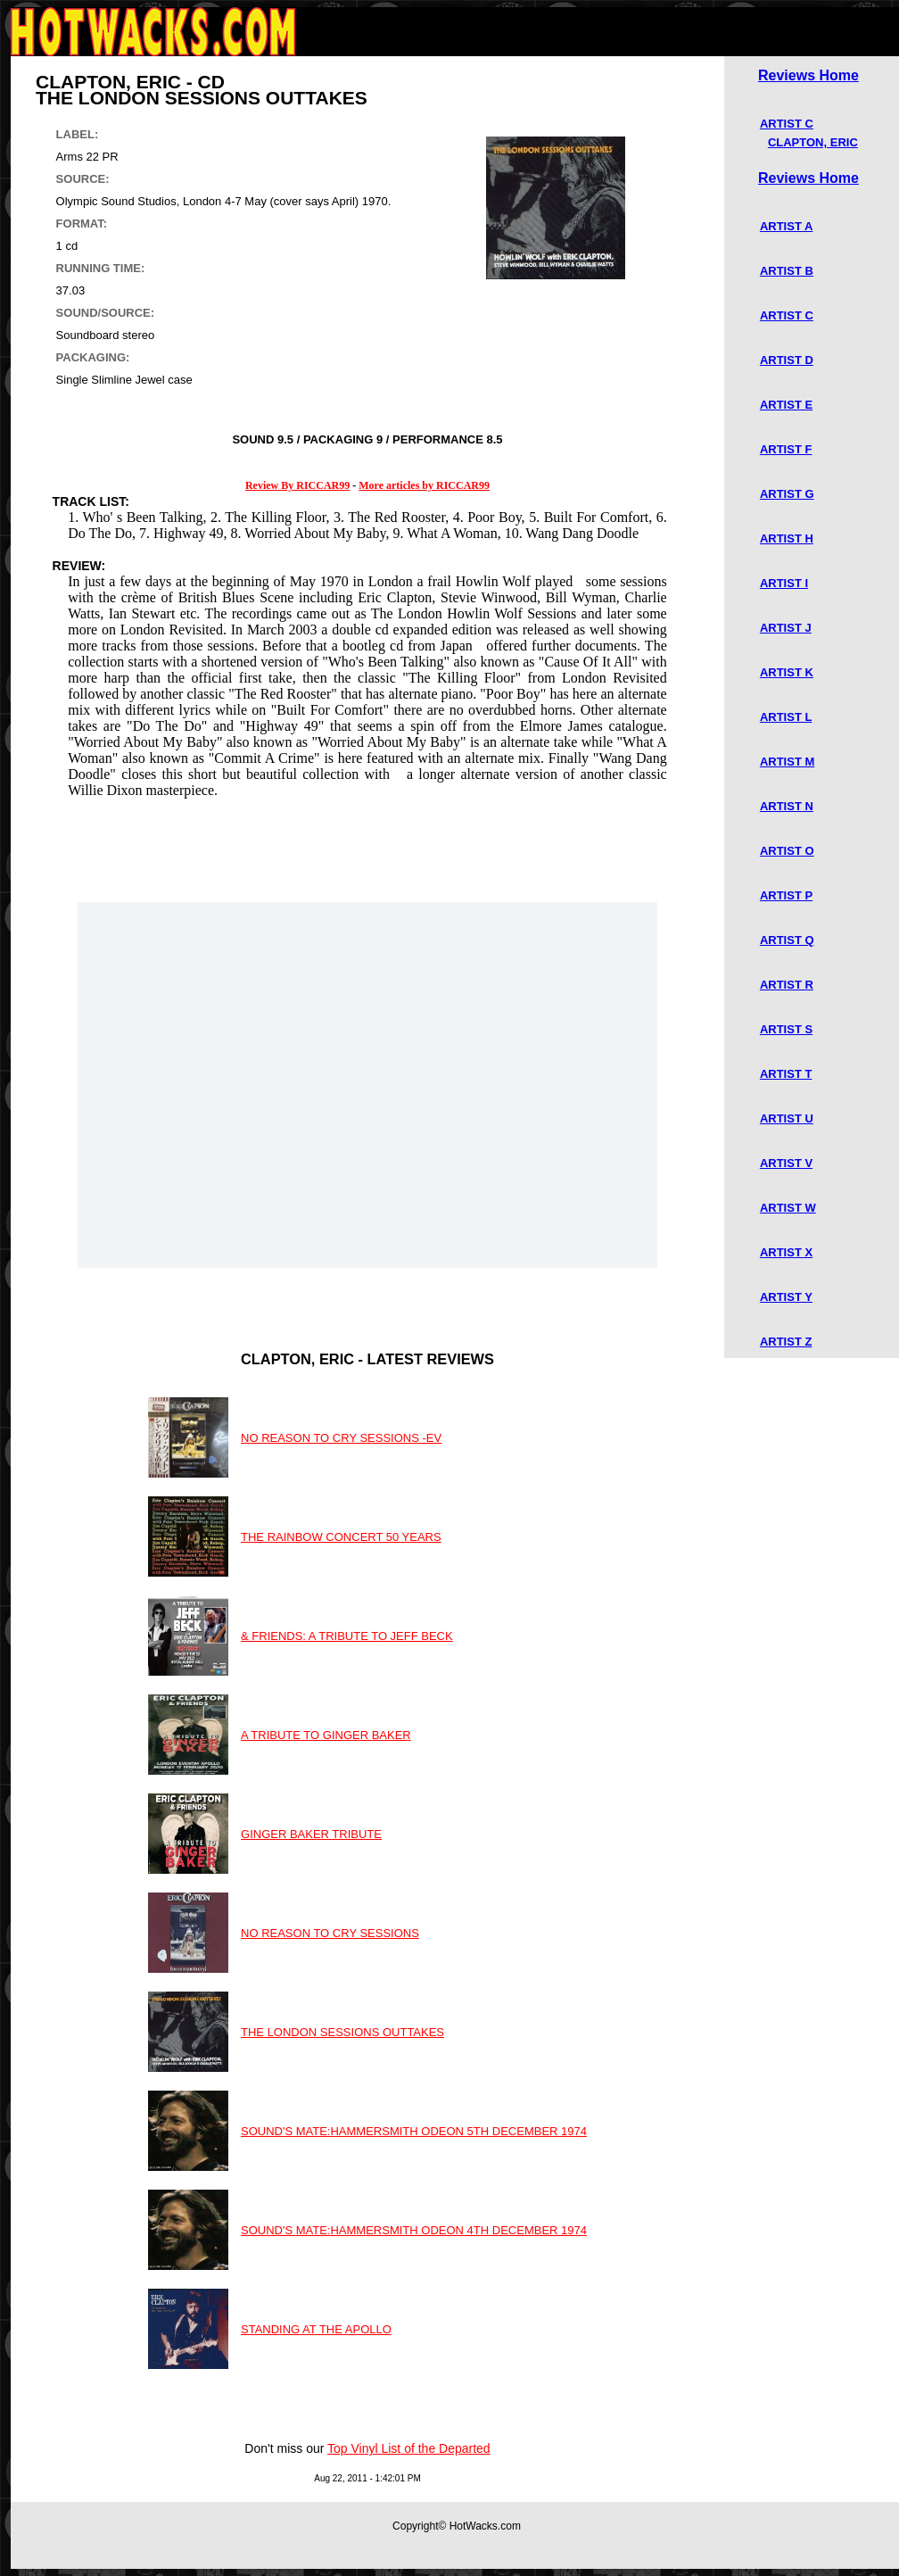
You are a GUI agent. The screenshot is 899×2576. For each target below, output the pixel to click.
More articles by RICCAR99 (424, 485)
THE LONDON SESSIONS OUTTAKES (342, 2032)
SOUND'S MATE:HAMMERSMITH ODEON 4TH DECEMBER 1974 (414, 2230)
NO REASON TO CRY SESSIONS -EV (341, 1438)
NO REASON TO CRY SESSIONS (330, 1933)
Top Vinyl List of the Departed (409, 2448)
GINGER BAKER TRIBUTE (311, 1834)
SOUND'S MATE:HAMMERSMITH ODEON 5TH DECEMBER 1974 (414, 2131)
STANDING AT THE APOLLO (316, 2329)
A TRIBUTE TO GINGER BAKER (326, 1735)
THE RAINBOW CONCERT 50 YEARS (341, 1537)
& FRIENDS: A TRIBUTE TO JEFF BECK (347, 1636)
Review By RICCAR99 (297, 485)
